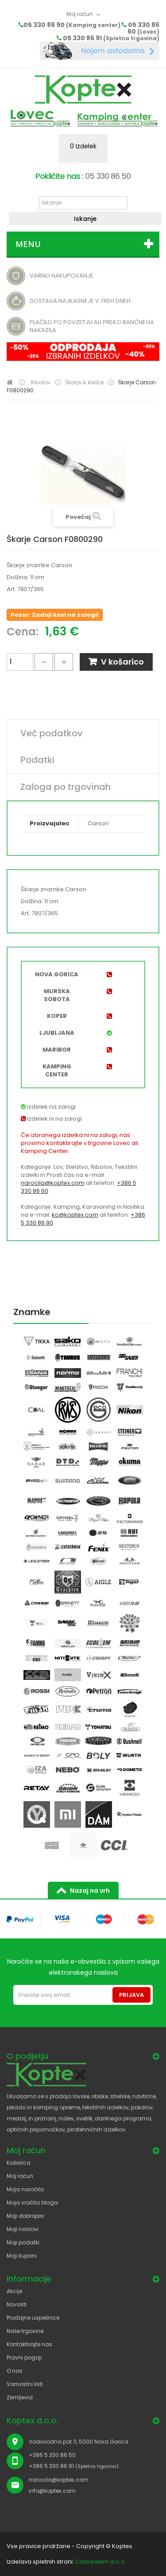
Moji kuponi (22, 2255)
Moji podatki (23, 2242)
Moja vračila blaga (32, 2202)
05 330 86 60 (143, 28)
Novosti (17, 2304)
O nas (15, 2371)
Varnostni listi (25, 2384)
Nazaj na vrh (90, 1890)
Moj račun (20, 2176)
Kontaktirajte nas (29, 2344)
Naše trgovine (25, 2331)
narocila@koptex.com (53, 1183)
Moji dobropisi (25, 2216)
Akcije (14, 2291)
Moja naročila (25, 2189)
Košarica (19, 2162)
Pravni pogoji (24, 2357)
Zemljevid (20, 2397)
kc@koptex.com (75, 1215)
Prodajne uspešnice (33, 2317)
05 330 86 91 (111, 38)
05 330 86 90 (71, 24)
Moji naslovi (23, 2229)
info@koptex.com (52, 2491)
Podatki (37, 760)
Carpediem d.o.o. (100, 2561)
